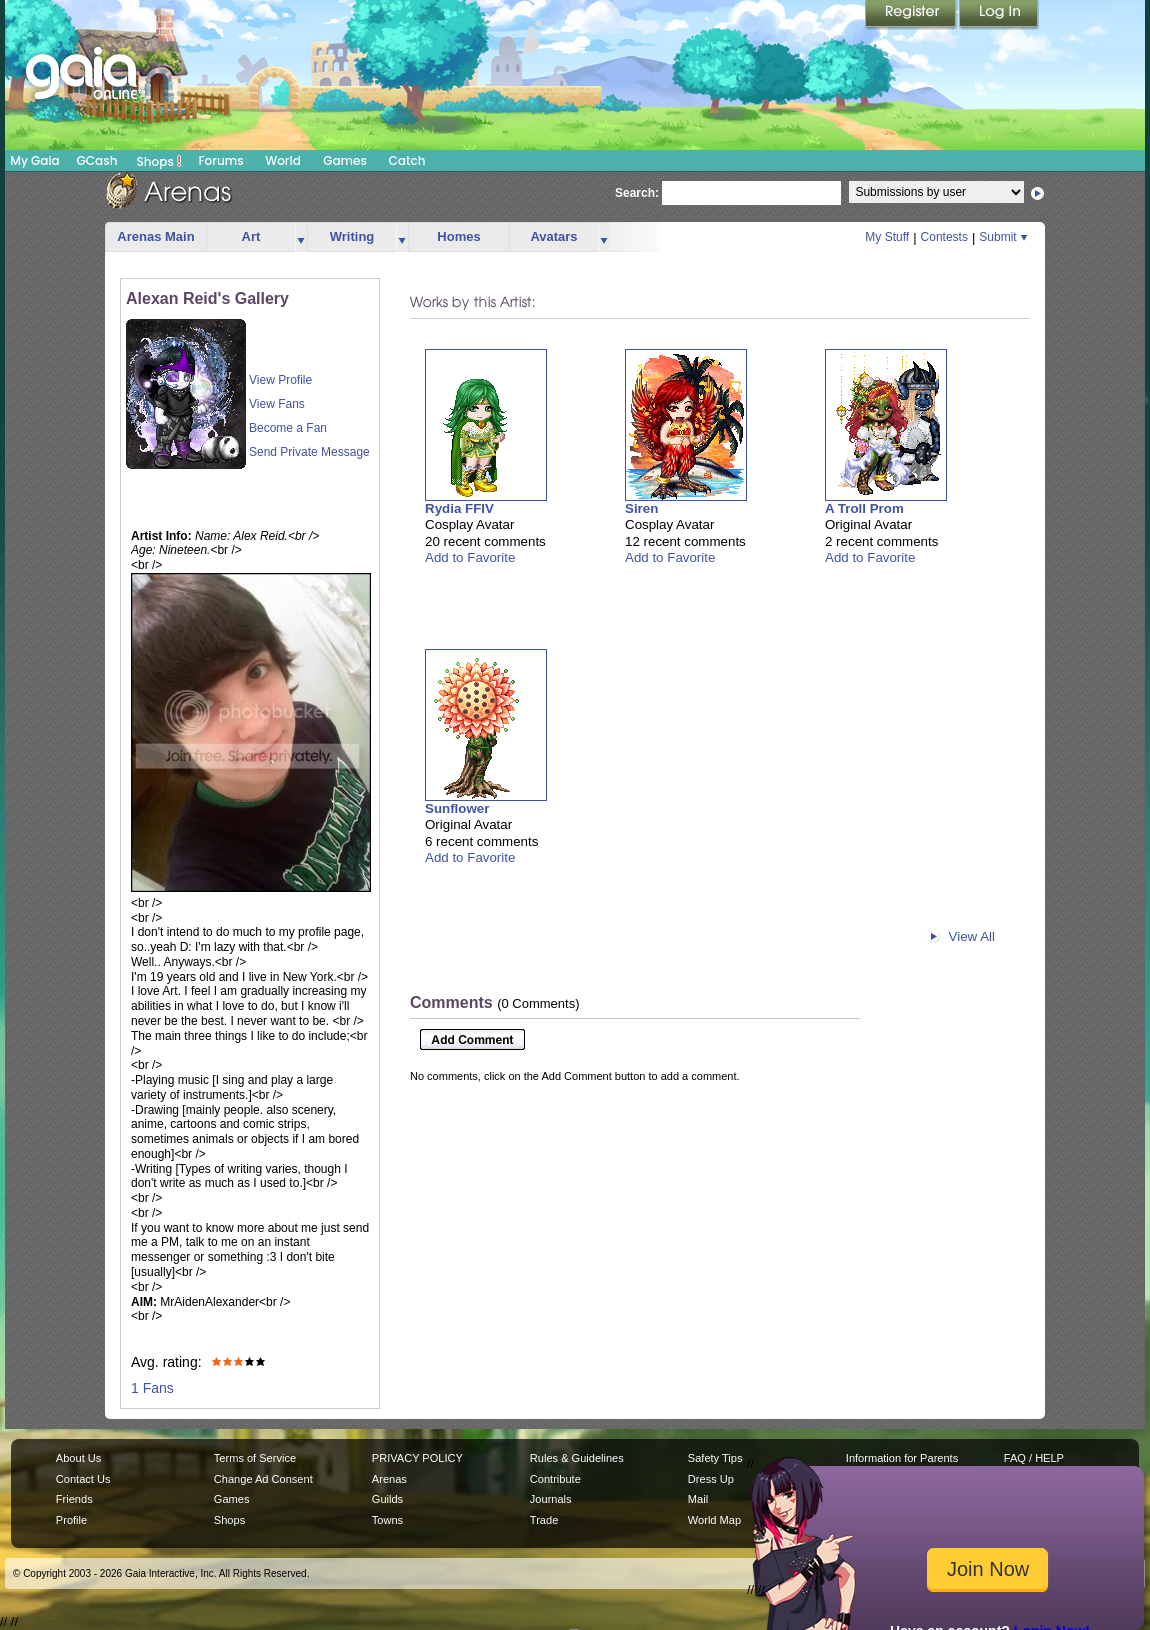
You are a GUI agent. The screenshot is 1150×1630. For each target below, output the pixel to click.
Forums (220, 160)
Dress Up (711, 1479)
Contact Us (83, 1479)
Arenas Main (155, 236)
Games (345, 160)
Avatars (553, 236)
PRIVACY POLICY (417, 1458)
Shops (159, 161)
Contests (944, 237)
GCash (97, 160)
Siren (641, 508)
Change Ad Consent (263, 1479)
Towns (387, 1520)
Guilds (387, 1499)
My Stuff (887, 237)
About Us (78, 1458)
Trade (544, 1520)
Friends (74, 1499)
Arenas (389, 1479)
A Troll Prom (864, 508)
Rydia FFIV (459, 508)
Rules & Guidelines (577, 1458)
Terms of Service (255, 1458)
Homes (458, 236)
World (283, 160)
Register (912, 15)
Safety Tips (715, 1458)
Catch (407, 160)
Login (999, 15)
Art (251, 236)
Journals (551, 1499)
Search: (637, 193)
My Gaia (34, 160)
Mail (698, 1499)
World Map (714, 1520)
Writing (352, 236)
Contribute (555, 1479)
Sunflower (457, 808)
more (301, 237)
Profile (71, 1520)
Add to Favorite (470, 557)
